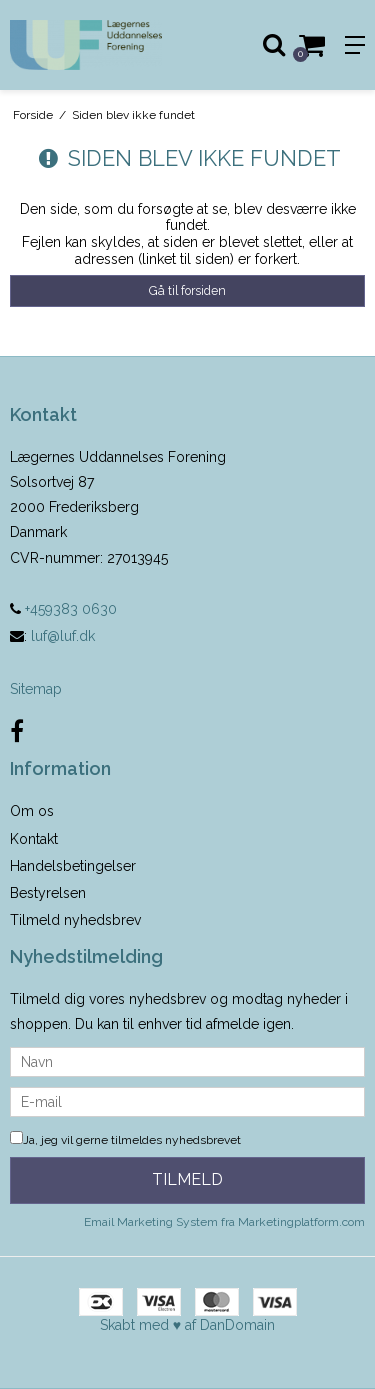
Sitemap (36, 689)
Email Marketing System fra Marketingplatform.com (224, 1222)
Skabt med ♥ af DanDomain (187, 1325)
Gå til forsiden (187, 290)
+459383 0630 (63, 609)
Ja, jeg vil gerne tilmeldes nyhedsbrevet (125, 1140)
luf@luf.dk (63, 636)
